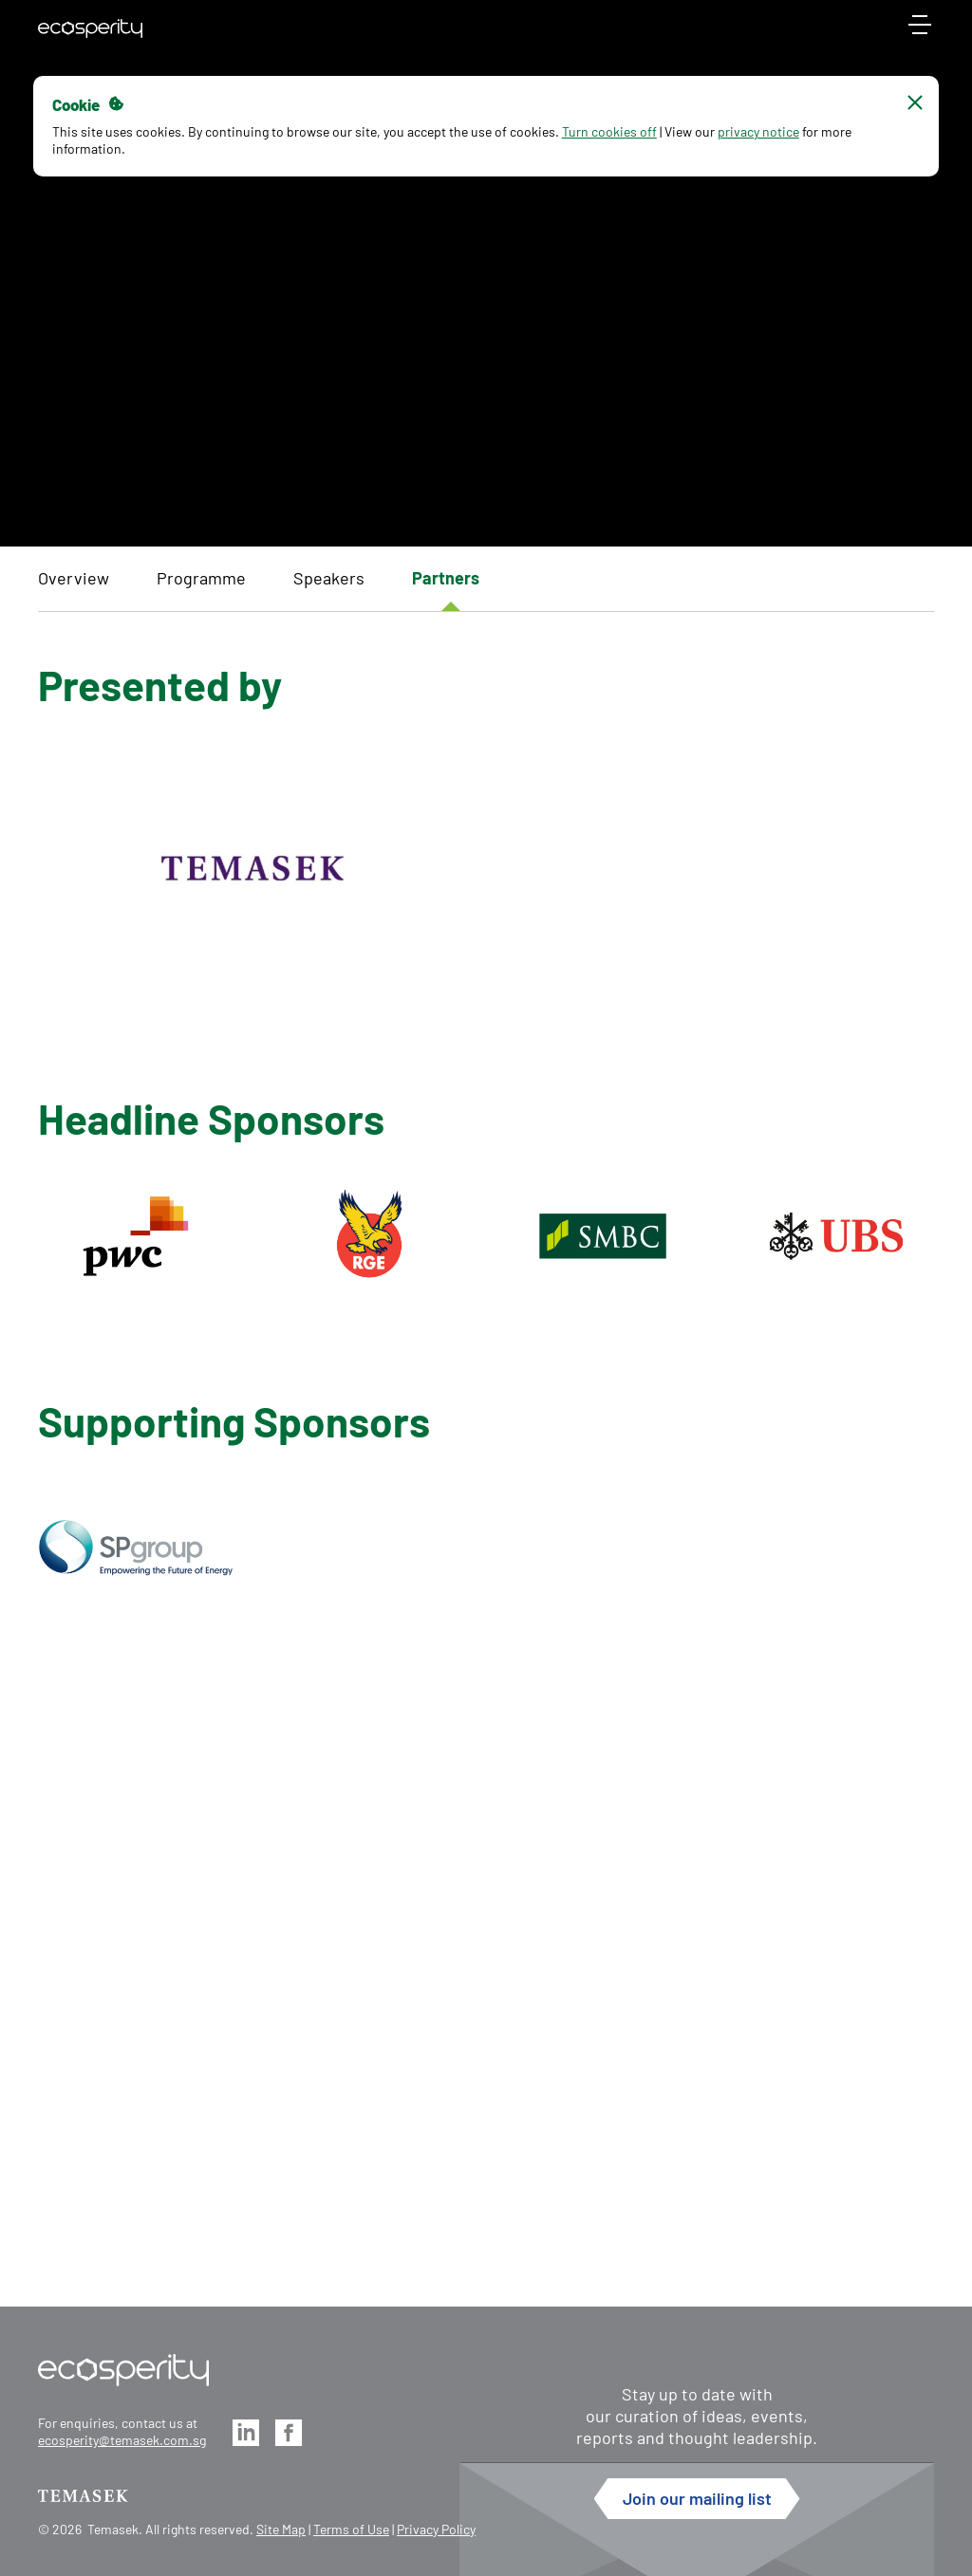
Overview (73, 577)
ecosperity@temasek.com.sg (122, 2440)
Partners (445, 577)
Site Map (281, 2529)
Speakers (328, 577)
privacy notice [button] (763, 131)
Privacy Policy (436, 2529)
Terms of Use (351, 2529)
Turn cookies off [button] (614, 131)
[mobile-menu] (920, 33)
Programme (201, 577)
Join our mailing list (697, 2498)
